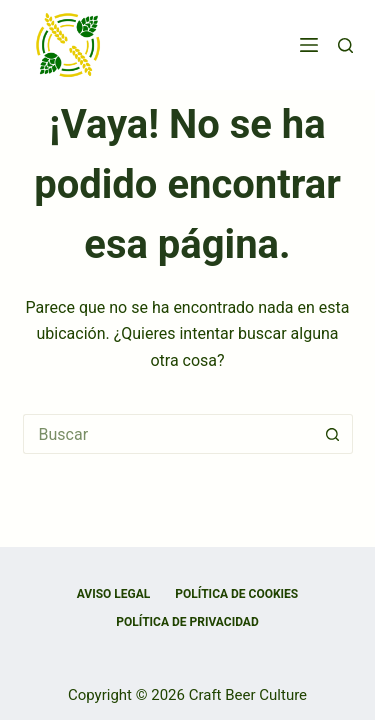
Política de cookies (236, 594)
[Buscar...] (168, 434)
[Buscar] (345, 45)
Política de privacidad (187, 622)
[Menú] (309, 45)
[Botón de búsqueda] (333, 434)
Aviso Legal (114, 594)
